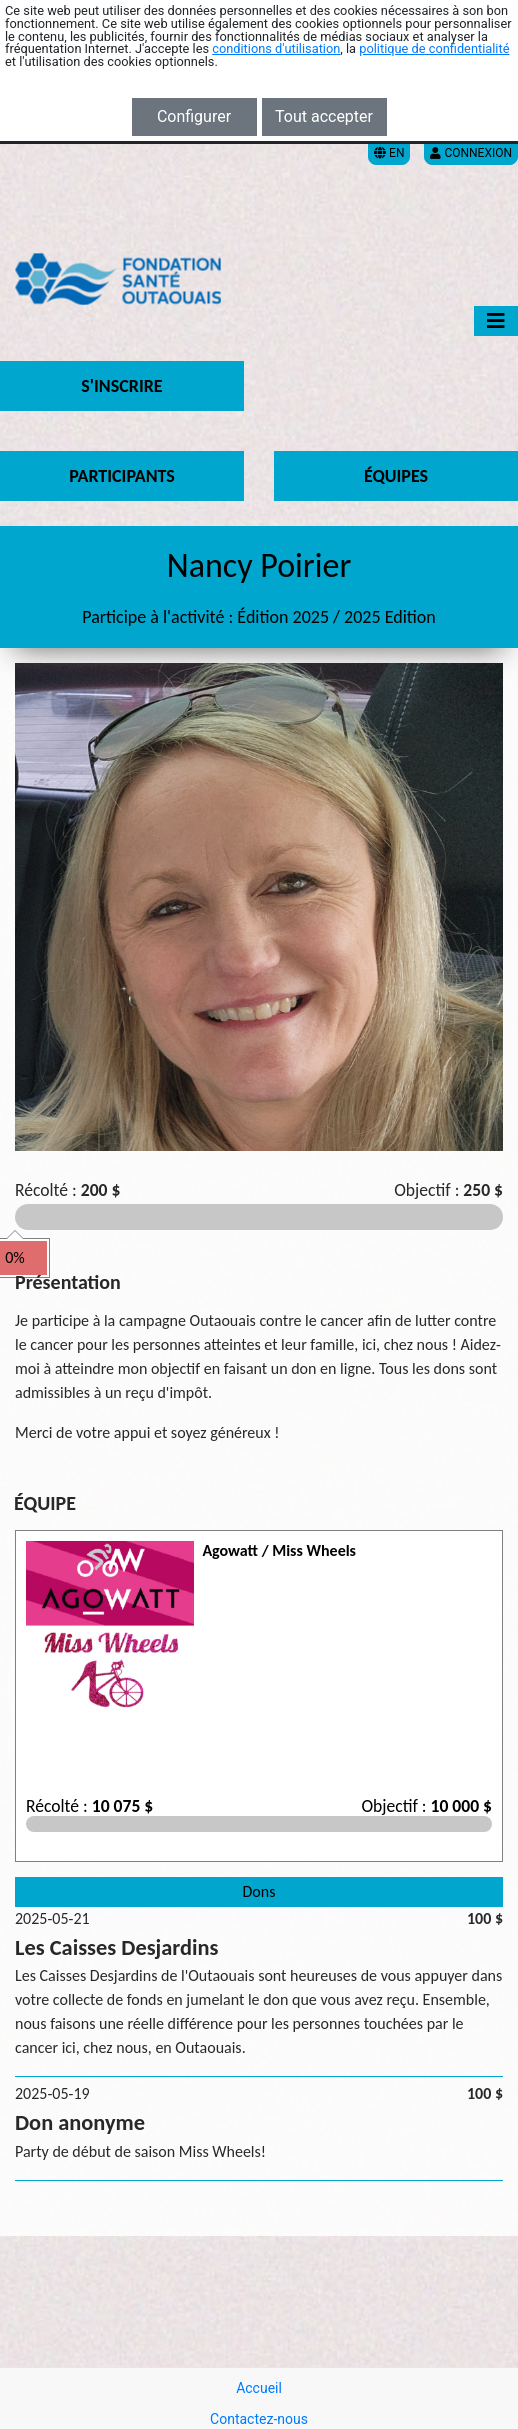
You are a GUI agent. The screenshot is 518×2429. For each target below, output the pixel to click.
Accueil (259, 2388)
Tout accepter (324, 116)
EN (389, 153)
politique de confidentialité (434, 48)
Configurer (194, 116)
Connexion (471, 153)
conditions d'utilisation (276, 48)
